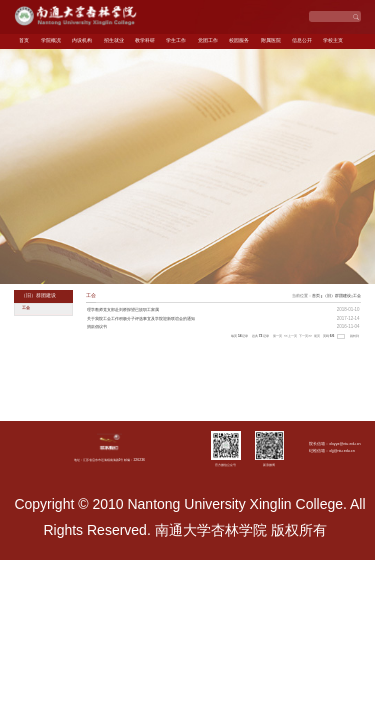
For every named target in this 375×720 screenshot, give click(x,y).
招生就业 (114, 40)
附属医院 (271, 40)
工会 (357, 295)
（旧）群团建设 (337, 295)
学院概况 (51, 40)
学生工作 (176, 40)
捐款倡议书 (97, 326)
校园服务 (239, 40)
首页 (24, 40)
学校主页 (333, 40)
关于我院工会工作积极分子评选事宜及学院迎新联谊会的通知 (141, 318)
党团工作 (208, 40)
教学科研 (145, 40)
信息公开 (302, 40)
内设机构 (82, 40)
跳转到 (355, 336)
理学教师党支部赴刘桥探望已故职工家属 (123, 309)
